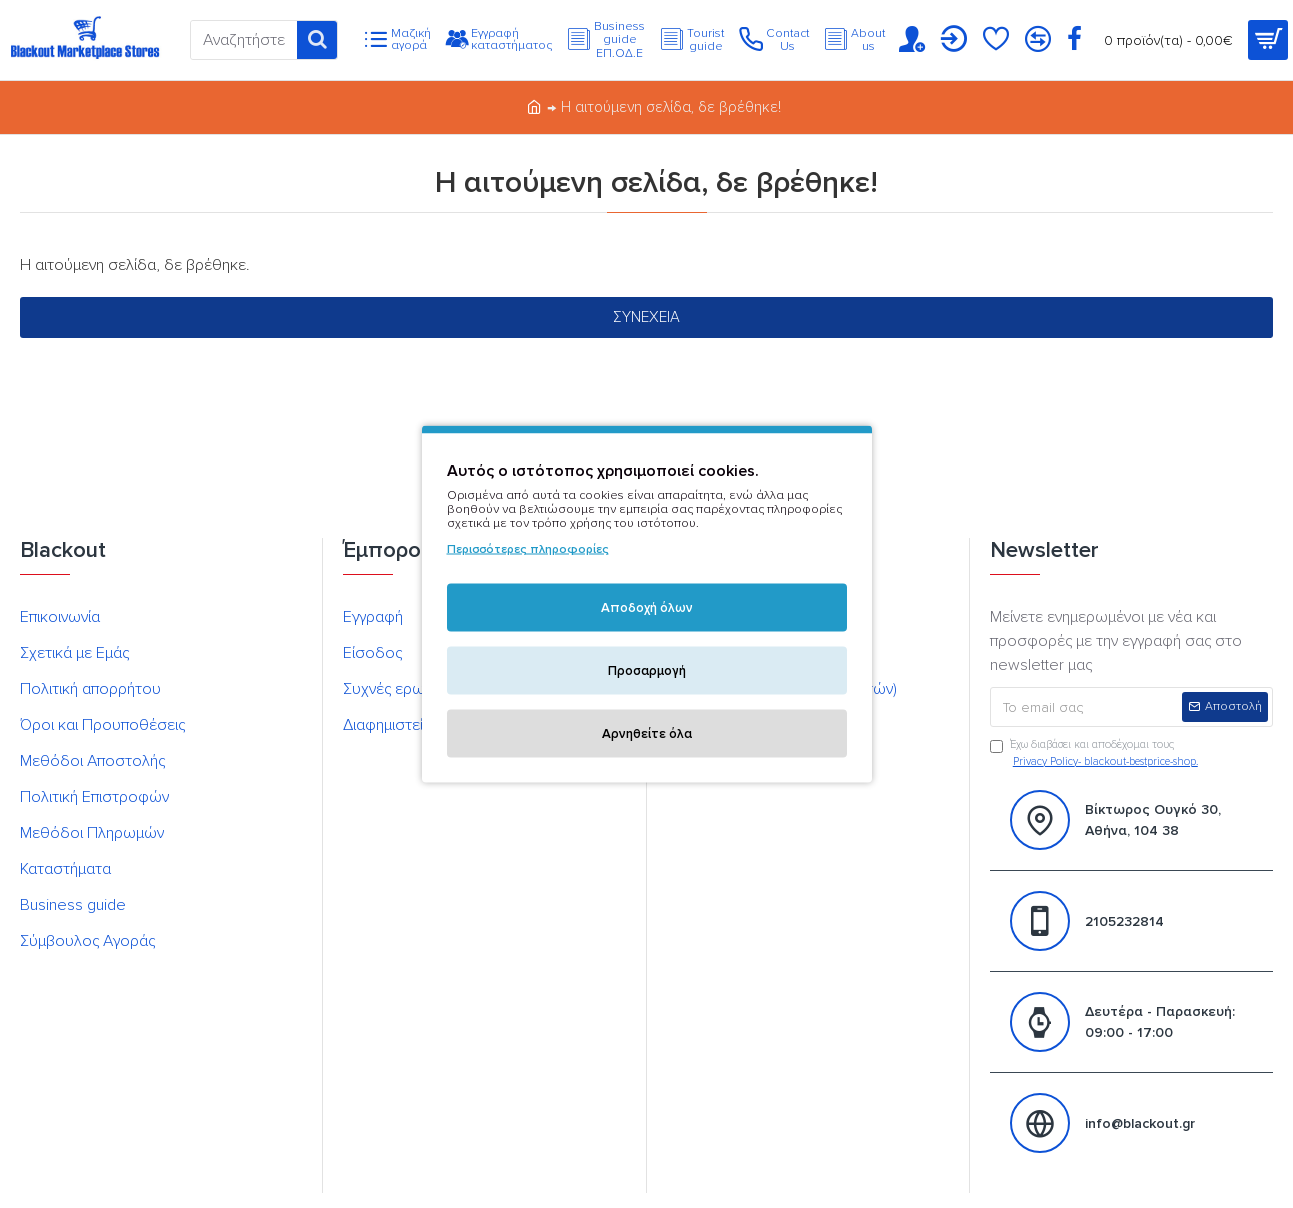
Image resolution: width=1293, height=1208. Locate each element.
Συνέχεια (646, 317)
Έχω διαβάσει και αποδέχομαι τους (1095, 754)
